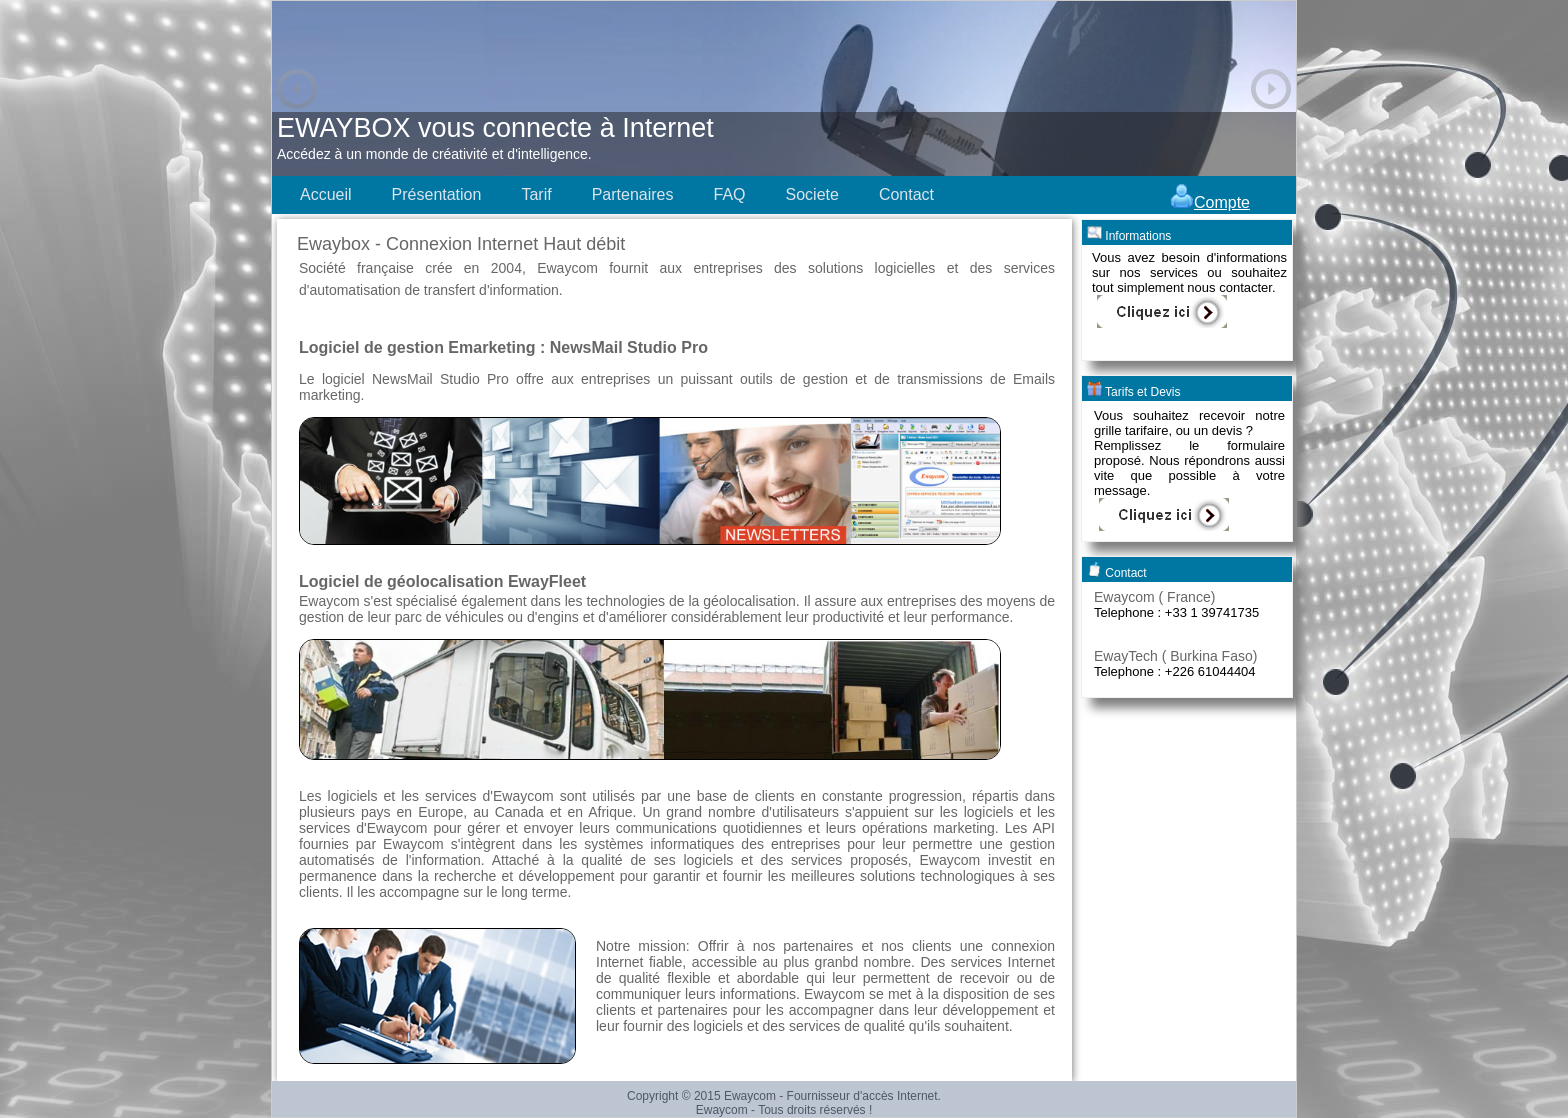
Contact (906, 194)
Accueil (326, 194)
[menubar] (617, 195)
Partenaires (633, 194)
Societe (812, 194)
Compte (1210, 202)
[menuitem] (326, 195)
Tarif (536, 194)
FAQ (729, 194)
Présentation (437, 194)
